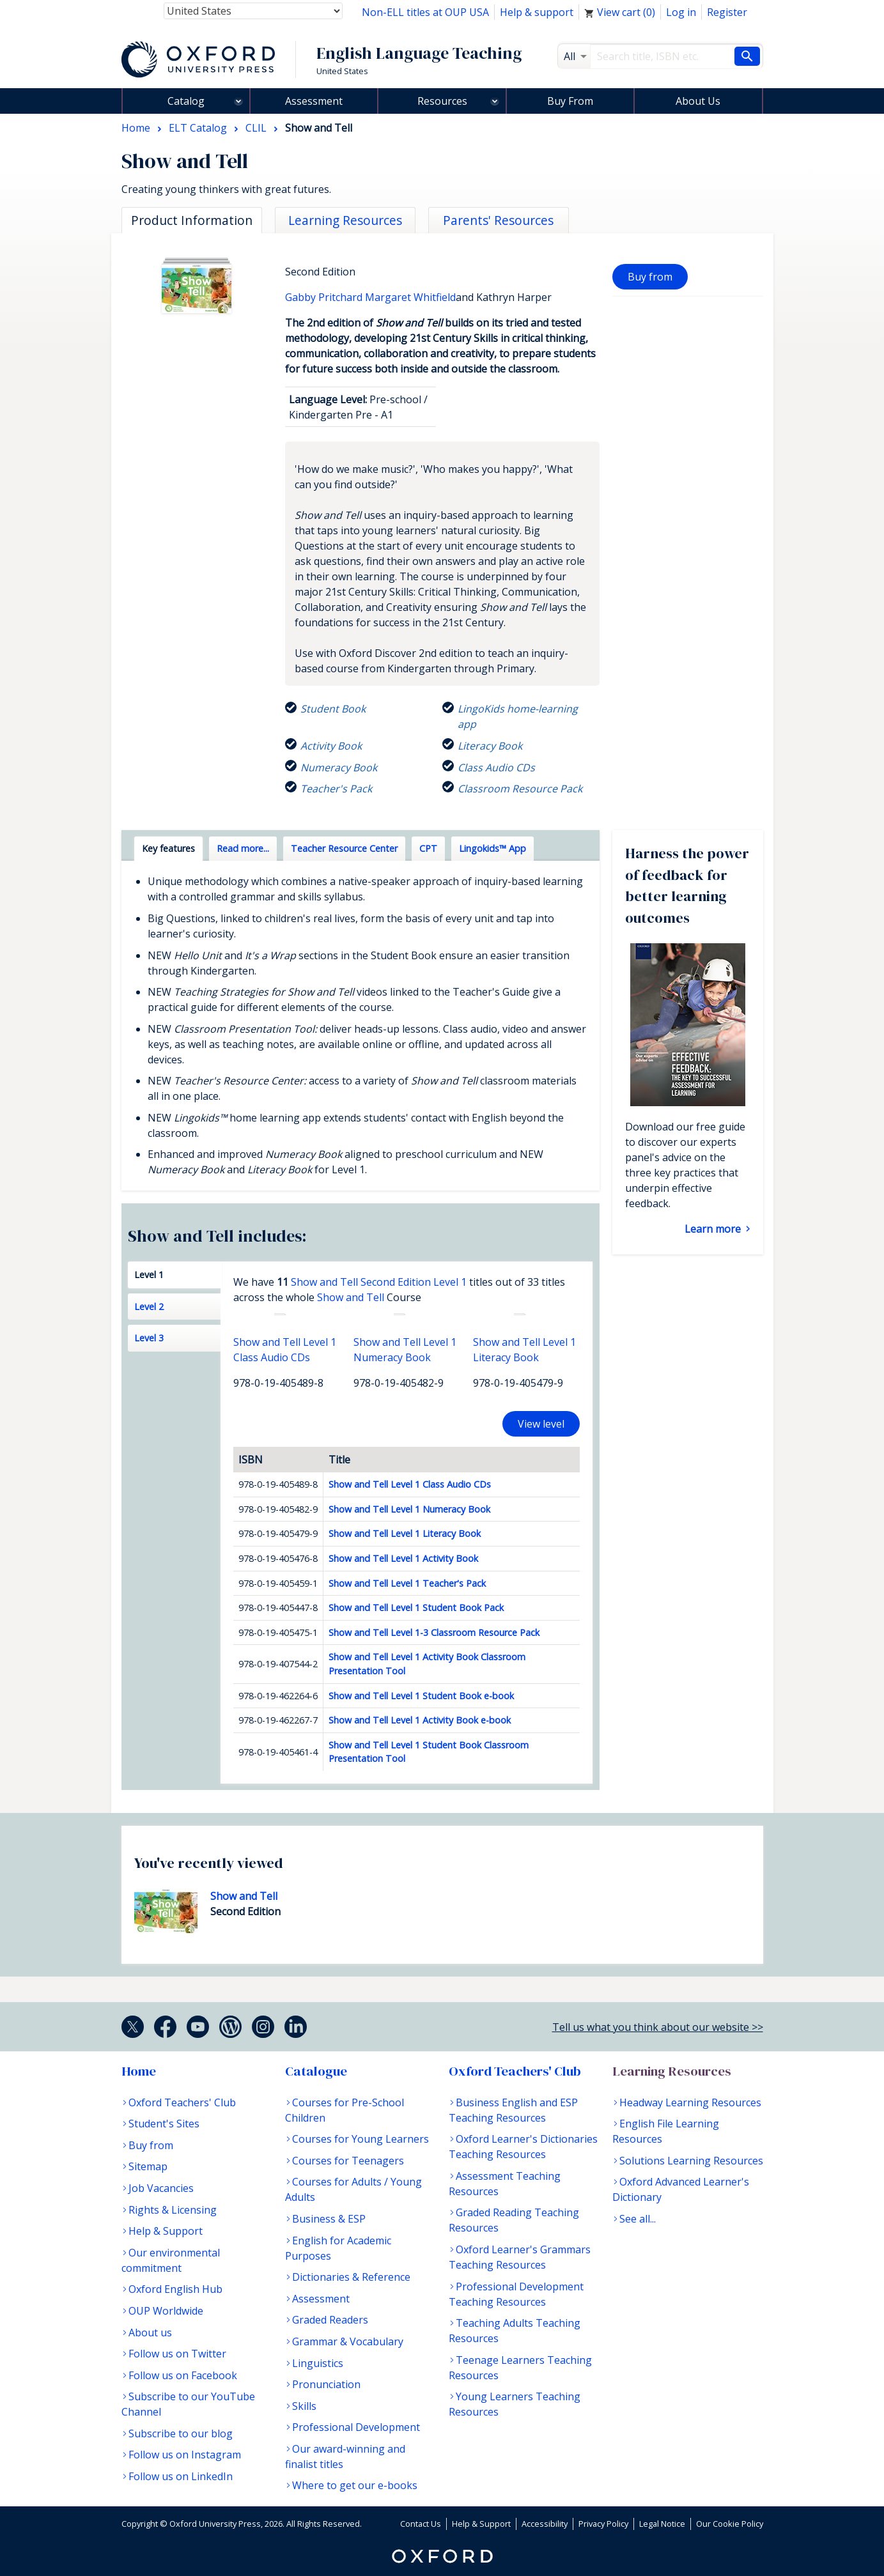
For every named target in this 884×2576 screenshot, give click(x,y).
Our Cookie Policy (729, 2523)
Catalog (186, 101)
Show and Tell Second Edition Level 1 (379, 1282)
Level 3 (149, 1338)
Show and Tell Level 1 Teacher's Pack (407, 1583)
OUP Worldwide (165, 2311)
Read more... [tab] (243, 848)
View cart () (619, 12)
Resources (442, 101)
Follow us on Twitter (177, 2354)
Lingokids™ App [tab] (492, 848)
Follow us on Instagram (184, 2455)
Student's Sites (163, 2124)
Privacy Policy (603, 2523)
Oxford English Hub (175, 2289)
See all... (637, 2219)
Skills (304, 2406)
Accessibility (545, 2523)
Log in (681, 12)
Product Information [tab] (191, 220)
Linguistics (317, 2363)
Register (727, 12)
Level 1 (149, 1275)
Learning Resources (671, 2071)
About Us (698, 101)
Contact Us (420, 2523)
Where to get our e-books (354, 2485)
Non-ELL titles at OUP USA (425, 12)
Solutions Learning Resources (691, 2161)
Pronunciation (326, 2384)
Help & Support (165, 2231)
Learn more (714, 1229)
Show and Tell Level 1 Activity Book (403, 1558)
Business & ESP (329, 2219)
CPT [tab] (428, 848)
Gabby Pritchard (325, 297)
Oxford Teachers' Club (182, 2102)
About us (150, 2332)
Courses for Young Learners (360, 2139)
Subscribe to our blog (180, 2433)
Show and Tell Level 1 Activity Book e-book (420, 1720)
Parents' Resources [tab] (498, 220)
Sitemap (147, 2166)
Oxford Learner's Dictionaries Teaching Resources (523, 2146)
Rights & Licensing (172, 2210)
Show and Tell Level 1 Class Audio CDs (410, 1484)
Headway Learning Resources (690, 2102)
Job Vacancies (161, 2188)
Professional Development (356, 2427)
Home (138, 2071)
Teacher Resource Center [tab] (344, 848)
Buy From (570, 101)
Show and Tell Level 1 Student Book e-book (421, 1696)
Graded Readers (330, 2320)
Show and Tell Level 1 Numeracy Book (409, 1509)
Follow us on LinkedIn (180, 2476)
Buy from (650, 277)
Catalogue (316, 2071)
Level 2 (149, 1306)
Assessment (314, 101)
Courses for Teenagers (348, 2161)
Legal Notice (662, 2523)
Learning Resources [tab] (345, 220)
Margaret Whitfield (410, 297)
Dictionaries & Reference (351, 2277)
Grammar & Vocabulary (347, 2341)
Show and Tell (350, 1297)
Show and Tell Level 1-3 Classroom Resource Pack (434, 1632)
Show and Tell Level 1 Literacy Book (405, 1533)
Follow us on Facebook (182, 2375)
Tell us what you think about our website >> (657, 2027)
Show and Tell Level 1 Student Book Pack (416, 1607)
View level (541, 1424)
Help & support (536, 12)
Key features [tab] (168, 848)
